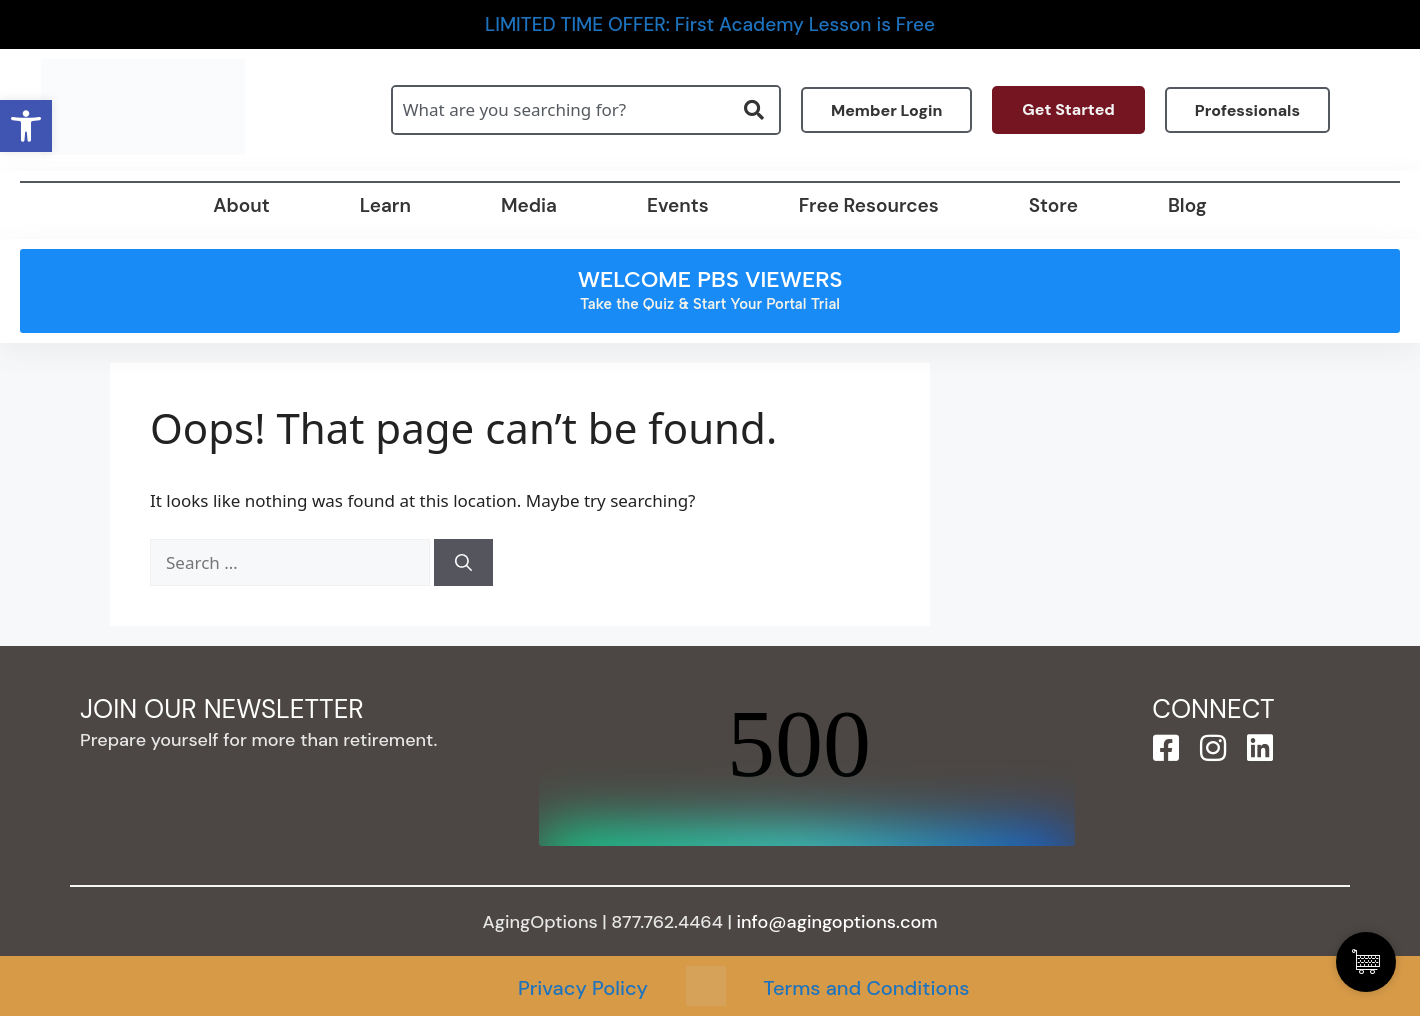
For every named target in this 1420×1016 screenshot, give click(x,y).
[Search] (463, 563)
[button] (26, 126)
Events (678, 205)
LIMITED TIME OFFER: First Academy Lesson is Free (710, 24)
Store (1053, 205)
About (241, 205)
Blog (1187, 205)
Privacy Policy (583, 988)
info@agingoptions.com (837, 922)
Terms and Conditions (866, 988)
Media (529, 205)
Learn (385, 205)
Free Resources (869, 205)
